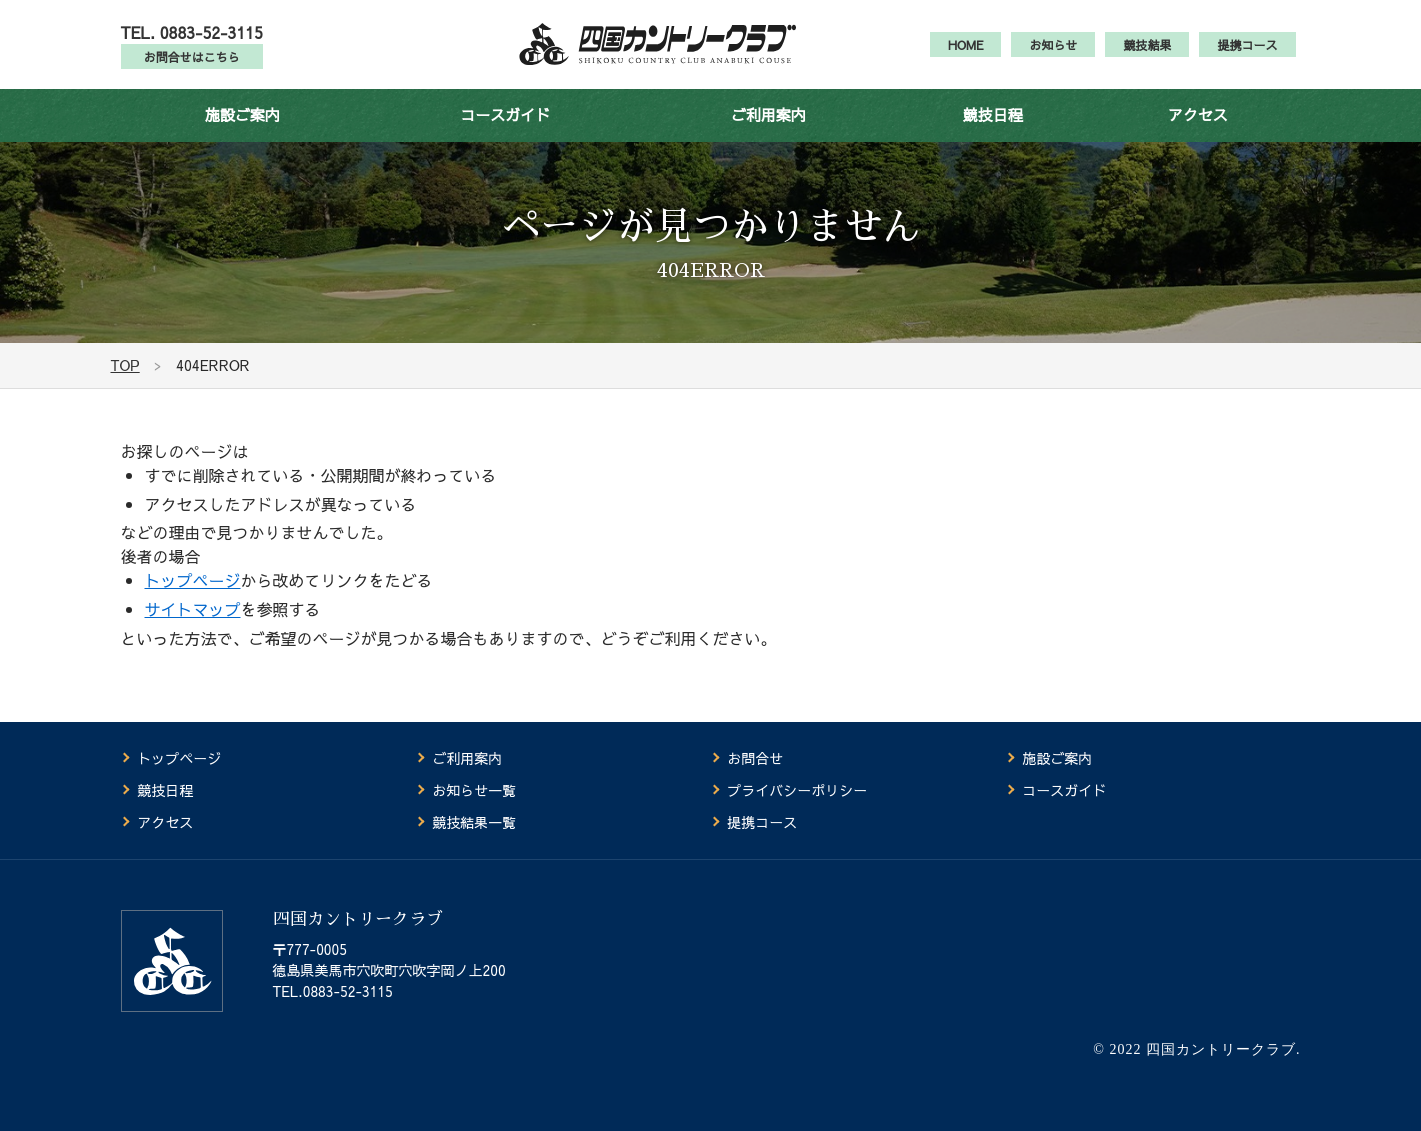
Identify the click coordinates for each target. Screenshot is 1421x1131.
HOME (966, 56)
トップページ (193, 603)
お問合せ (755, 759)
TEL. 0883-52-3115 (192, 43)
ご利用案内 (768, 137)
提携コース (1247, 56)
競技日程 (993, 137)
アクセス (1198, 137)
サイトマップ (193, 632)
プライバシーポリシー (797, 791)
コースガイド (505, 137)
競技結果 (1147, 56)
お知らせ (1053, 56)
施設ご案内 (242, 137)
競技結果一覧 (474, 823)
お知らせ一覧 (474, 791)
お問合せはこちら (192, 68)
